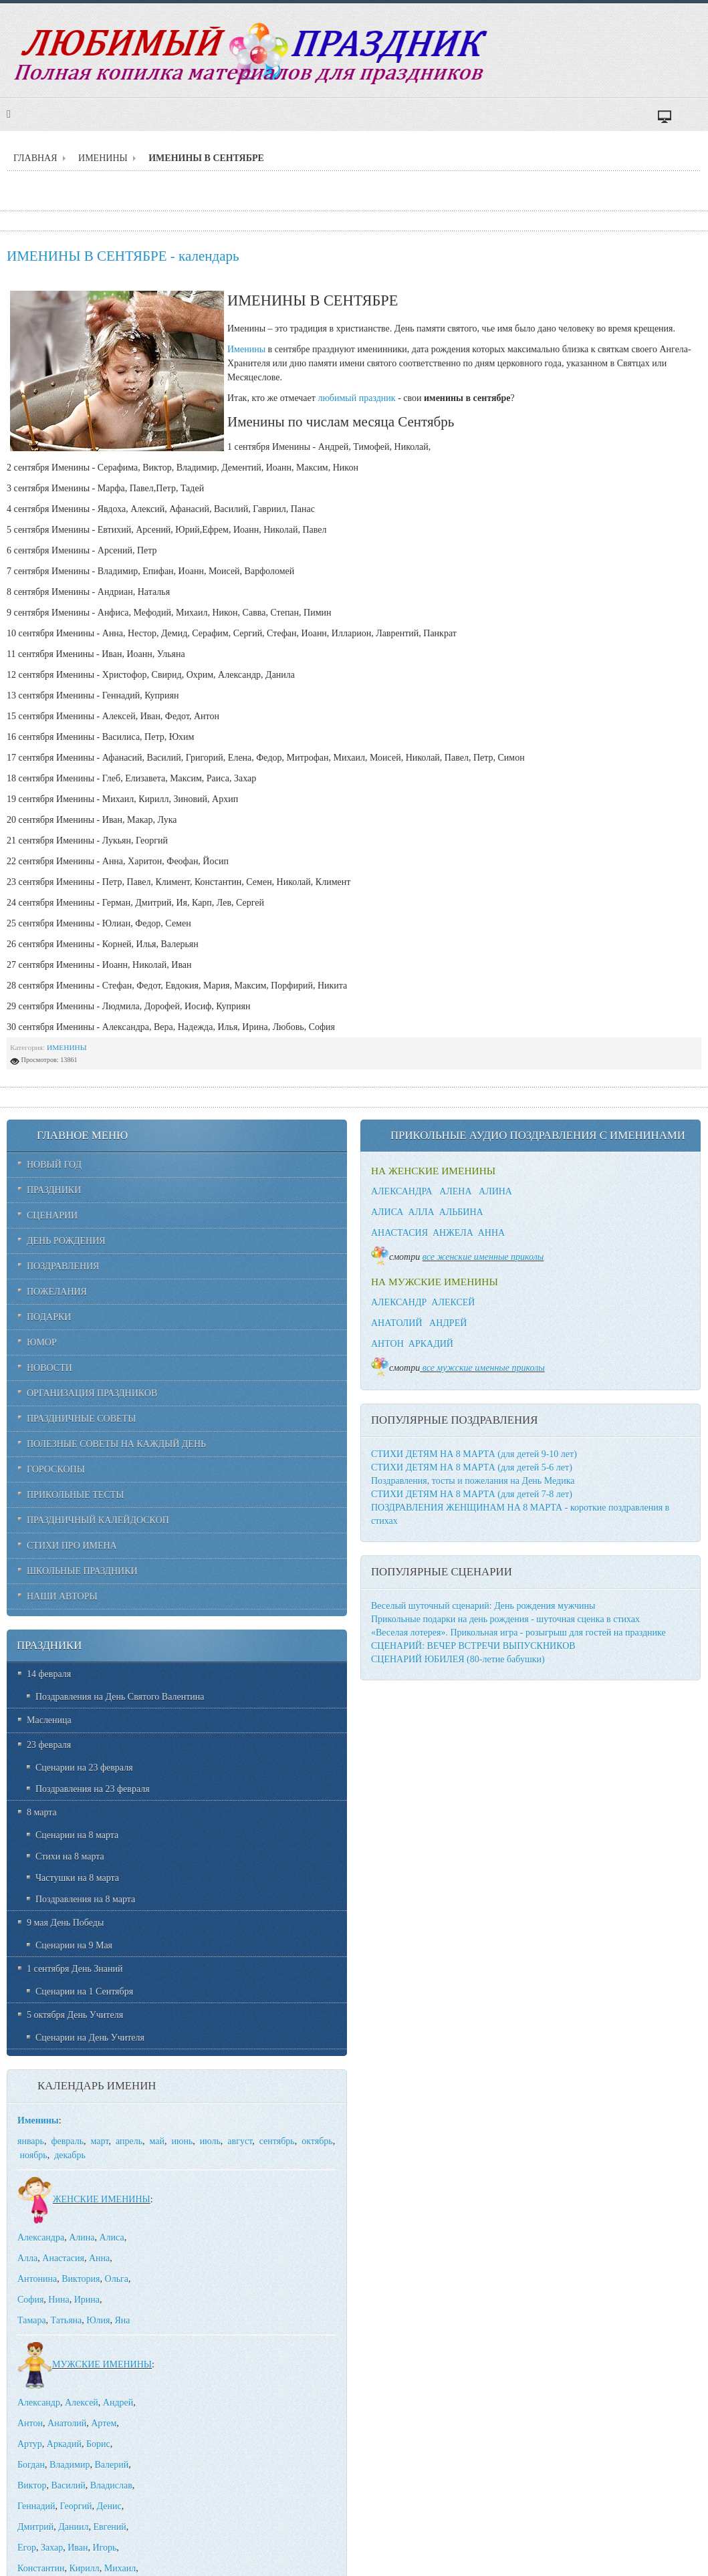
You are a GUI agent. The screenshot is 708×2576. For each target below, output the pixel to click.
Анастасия (63, 2258)
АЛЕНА (455, 1191)
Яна (122, 2320)
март (100, 2141)
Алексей (81, 2403)
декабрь (70, 2155)
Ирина (87, 2300)
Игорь (104, 2548)
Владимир (69, 2465)
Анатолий (66, 2423)
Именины (246, 349)
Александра (40, 2237)
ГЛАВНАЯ (35, 158)
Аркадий (64, 2444)
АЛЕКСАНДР (399, 1302)
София (30, 2300)
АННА (491, 1233)
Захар (52, 2548)
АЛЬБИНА (461, 1212)
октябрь (317, 2141)
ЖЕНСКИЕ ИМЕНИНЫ (83, 2199)
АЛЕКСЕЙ (453, 1302)
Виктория (81, 2279)
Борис (98, 2444)
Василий (68, 2485)
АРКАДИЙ (430, 1344)
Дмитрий (35, 2527)
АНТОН (387, 1344)
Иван (78, 2548)
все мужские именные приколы (484, 1368)
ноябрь (33, 2155)
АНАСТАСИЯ (399, 1233)
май (157, 2141)
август (239, 2141)
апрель (129, 2141)
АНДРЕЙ (448, 1323)
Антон (30, 2423)
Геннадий (36, 2506)
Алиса (112, 2237)
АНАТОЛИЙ (397, 1323)
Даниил (73, 2527)
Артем (103, 2423)
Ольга (116, 2279)
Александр (38, 2403)
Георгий (76, 2506)
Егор (26, 2548)
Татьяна (66, 2320)
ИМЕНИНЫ (103, 158)
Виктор (31, 2485)
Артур (29, 2444)
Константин (40, 2568)
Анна (99, 2258)
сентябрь (277, 2141)
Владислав (111, 2485)
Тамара (31, 2320)
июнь (182, 2141)
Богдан (31, 2465)
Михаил (120, 2568)
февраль (67, 2141)
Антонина (37, 2279)
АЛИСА (387, 1212)
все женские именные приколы (483, 1257)
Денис (109, 2506)
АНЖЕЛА (453, 1233)
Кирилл (84, 2568)
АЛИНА (495, 1191)
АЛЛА (421, 1212)
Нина (58, 2300)
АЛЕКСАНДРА (402, 1191)
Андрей (118, 2403)
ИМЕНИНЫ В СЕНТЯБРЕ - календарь (123, 256)
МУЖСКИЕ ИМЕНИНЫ (84, 2364)
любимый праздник (356, 398)
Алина (81, 2237)
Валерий (111, 2465)
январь (30, 2141)
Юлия (98, 2320)
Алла (27, 2258)
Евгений (109, 2527)
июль (210, 2141)
